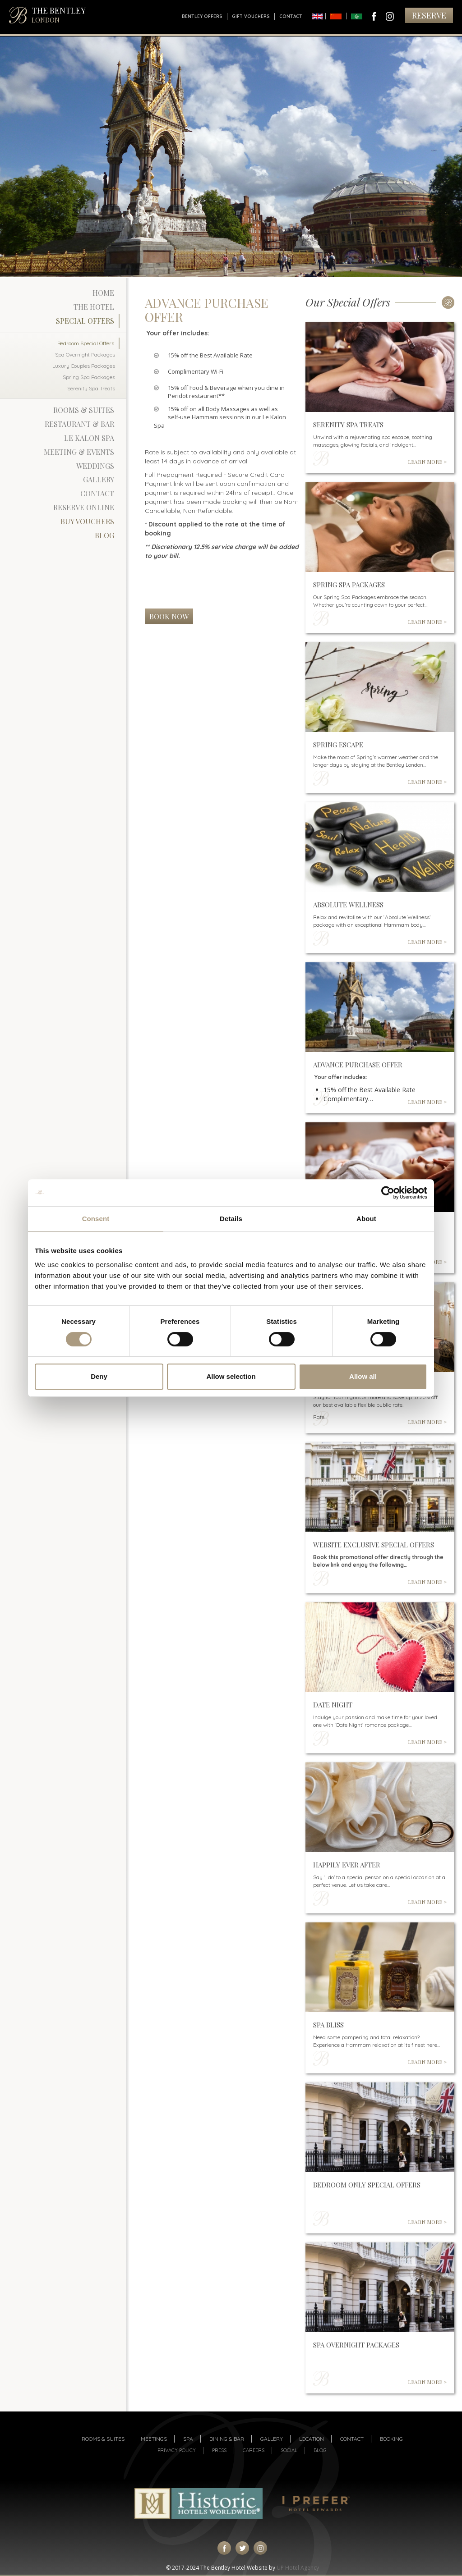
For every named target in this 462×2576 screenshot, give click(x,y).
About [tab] (366, 1218)
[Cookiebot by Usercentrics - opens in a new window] (387, 1192)
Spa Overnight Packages (85, 354)
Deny (99, 1376)
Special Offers (85, 320)
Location (311, 2438)
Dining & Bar (226, 2438)
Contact (290, 16)
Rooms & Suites (83, 410)
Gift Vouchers (251, 16)
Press (219, 2450)
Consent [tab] (96, 1218)
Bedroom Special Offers (85, 343)
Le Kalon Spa (89, 438)
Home (103, 292)
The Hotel (94, 306)
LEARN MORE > (427, 461)
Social (289, 2450)
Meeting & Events (79, 452)
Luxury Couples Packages (83, 365)
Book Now (169, 616)
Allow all (363, 1376)
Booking (391, 2438)
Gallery (98, 479)
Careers (253, 2450)
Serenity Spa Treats (91, 388)
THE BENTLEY (59, 14)
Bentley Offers (202, 16)
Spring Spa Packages (89, 377)
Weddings (95, 466)
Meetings (154, 2438)
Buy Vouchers (87, 521)
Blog (104, 535)
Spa (188, 2438)
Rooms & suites (103, 2438)
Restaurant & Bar (79, 424)
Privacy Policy (176, 2450)
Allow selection (230, 1376)
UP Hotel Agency (298, 2567)
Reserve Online (83, 507)
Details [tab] (231, 1218)
